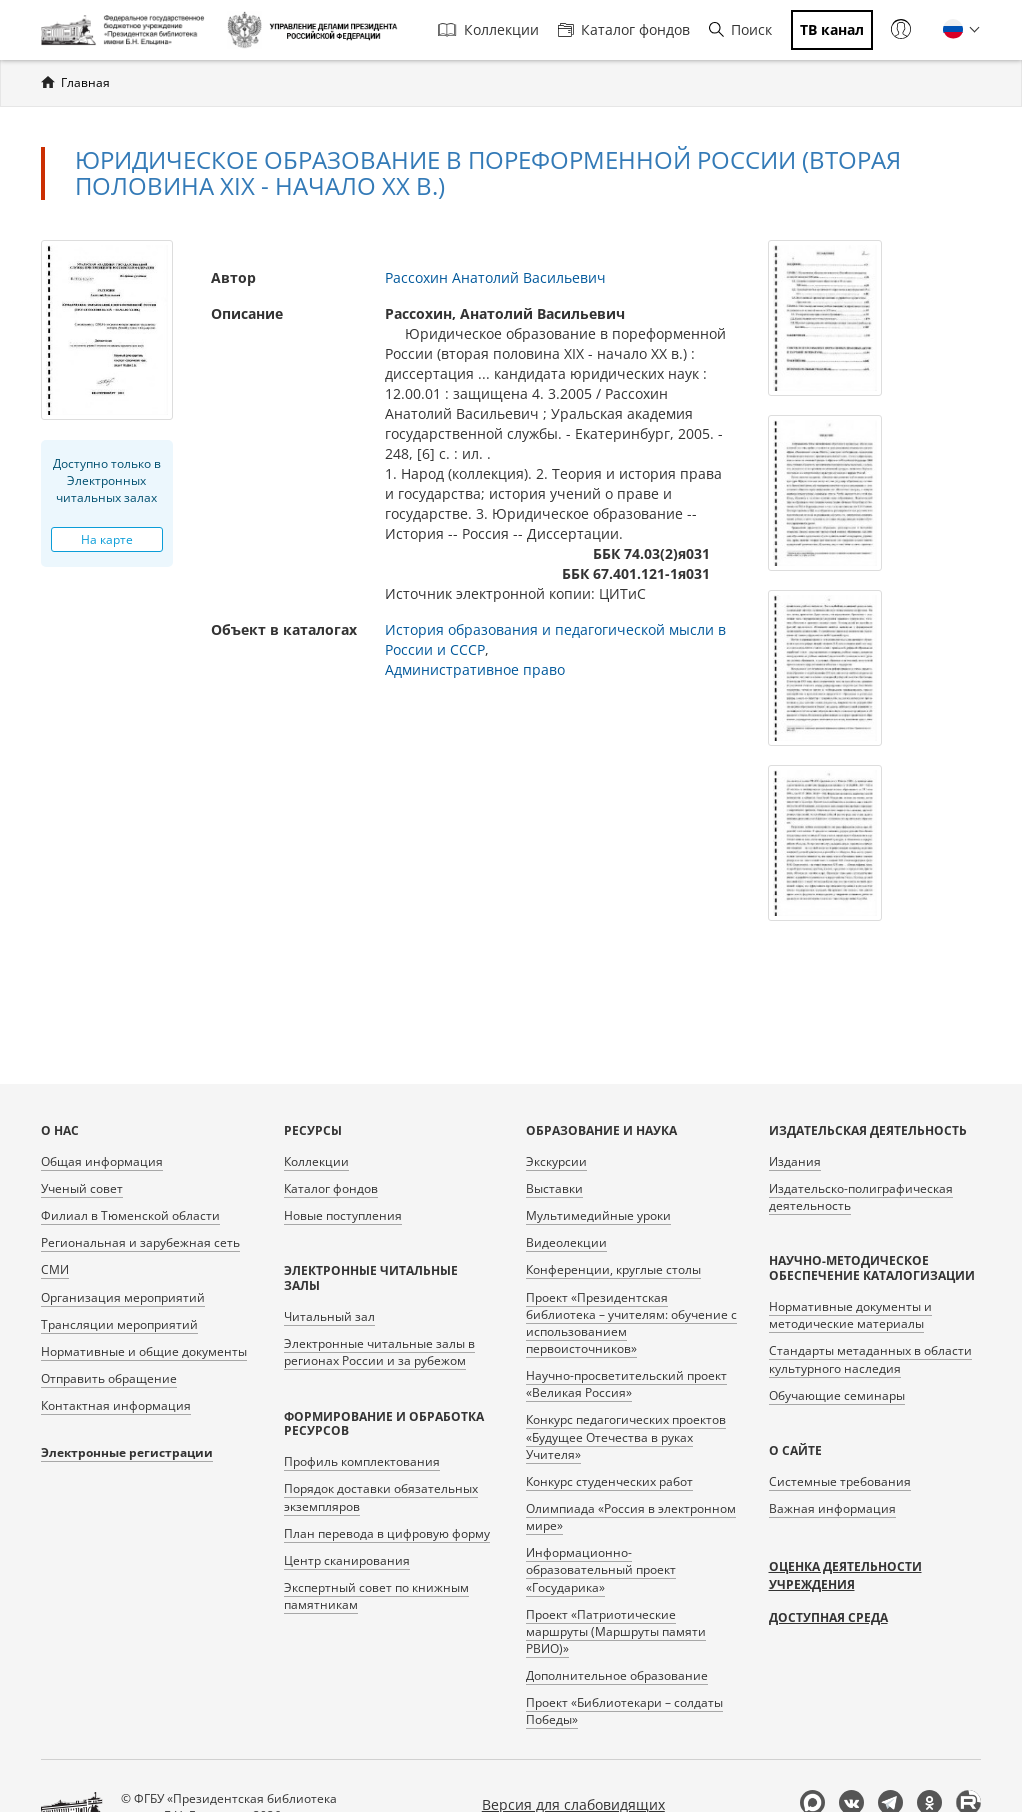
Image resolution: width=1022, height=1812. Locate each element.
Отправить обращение (109, 1378)
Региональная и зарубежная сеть (140, 1242)
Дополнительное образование (617, 1675)
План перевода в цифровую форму (387, 1533)
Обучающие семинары (837, 1395)
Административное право (475, 669)
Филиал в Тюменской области (130, 1215)
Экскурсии (556, 1161)
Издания (795, 1161)
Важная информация (832, 1508)
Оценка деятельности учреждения (845, 1575)
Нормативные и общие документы (144, 1351)
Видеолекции (566, 1242)
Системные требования (840, 1481)
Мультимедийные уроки (598, 1215)
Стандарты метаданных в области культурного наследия (870, 1359)
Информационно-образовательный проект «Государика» (601, 1569)
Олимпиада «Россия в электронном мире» (631, 1517)
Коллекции (488, 29)
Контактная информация (116, 1405)
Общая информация (102, 1161)
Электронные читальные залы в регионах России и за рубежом (379, 1352)
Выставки (554, 1188)
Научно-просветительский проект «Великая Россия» (626, 1384)
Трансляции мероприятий (119, 1324)
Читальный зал (329, 1316)
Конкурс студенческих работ (609, 1481)
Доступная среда (828, 1617)
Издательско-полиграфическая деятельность (861, 1197)
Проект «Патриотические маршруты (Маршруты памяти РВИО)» (616, 1631)
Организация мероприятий (123, 1297)
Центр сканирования (347, 1560)
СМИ (55, 1269)
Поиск (740, 29)
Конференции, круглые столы (613, 1269)
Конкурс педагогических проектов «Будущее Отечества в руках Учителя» (626, 1436)
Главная (85, 82)
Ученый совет (82, 1188)
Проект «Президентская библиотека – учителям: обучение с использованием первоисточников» (631, 1323)
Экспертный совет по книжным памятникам (376, 1596)
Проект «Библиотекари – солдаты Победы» (624, 1711)
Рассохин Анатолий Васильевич (495, 277)
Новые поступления (343, 1215)
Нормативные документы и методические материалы (850, 1315)
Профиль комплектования (362, 1461)
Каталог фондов (624, 29)
